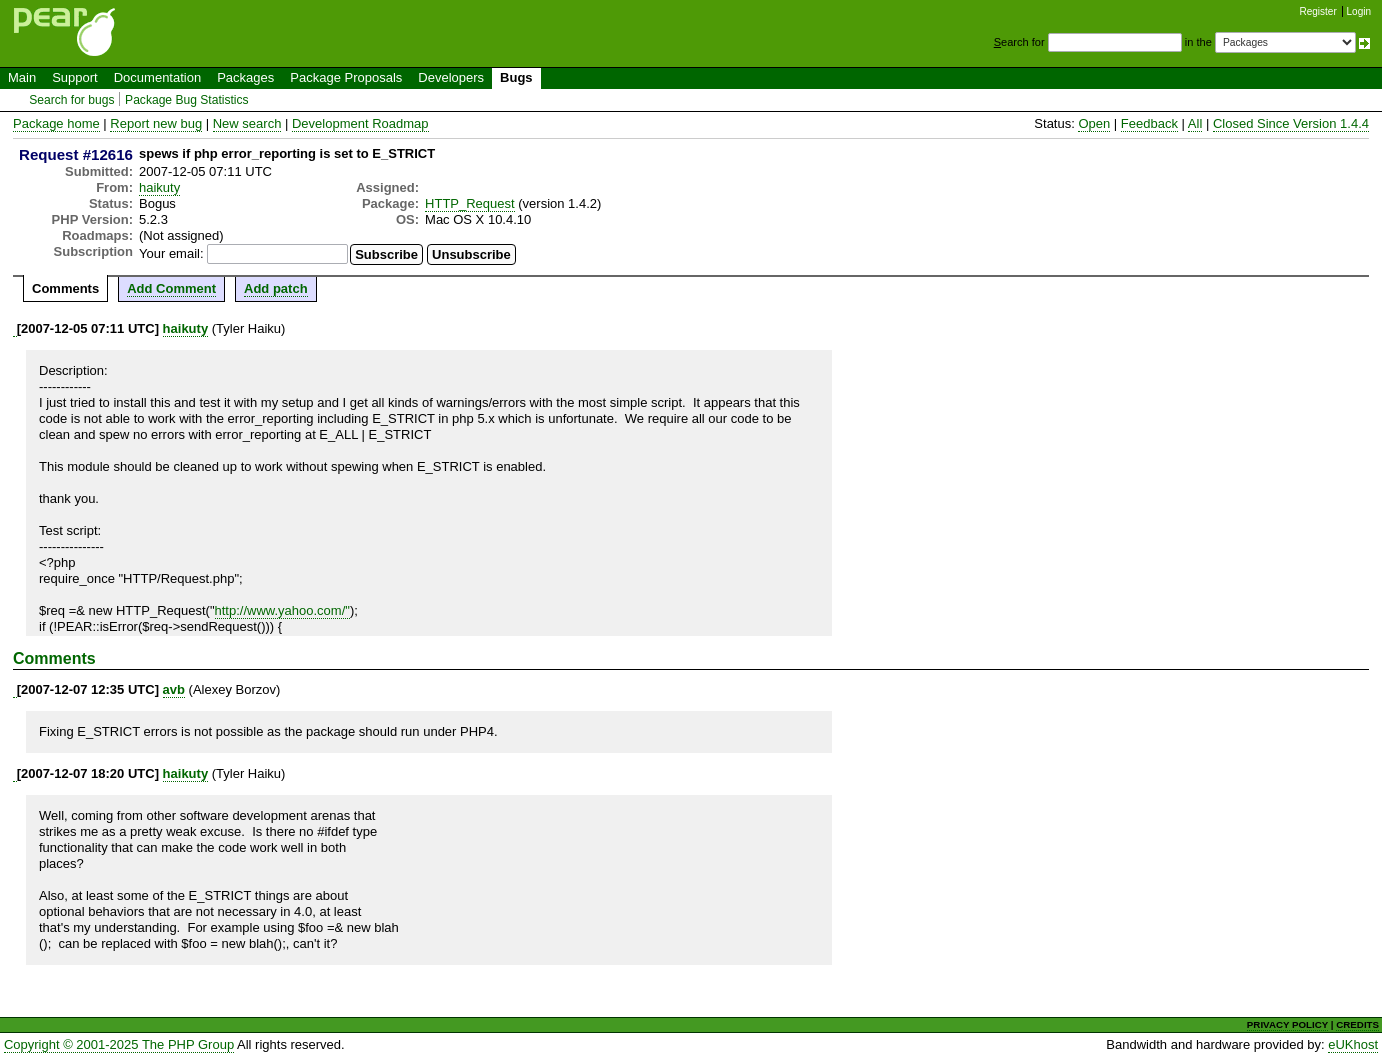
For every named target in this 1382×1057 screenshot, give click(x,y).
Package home (56, 123)
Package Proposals (346, 77)
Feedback (1149, 123)
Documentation (157, 77)
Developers (451, 77)
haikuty (159, 187)
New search (247, 123)
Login (1359, 11)
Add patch (276, 288)
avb (174, 689)
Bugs (516, 77)
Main (22, 77)
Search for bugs (71, 100)
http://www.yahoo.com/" (282, 610)
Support (75, 77)
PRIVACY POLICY (1287, 1024)
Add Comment (171, 288)
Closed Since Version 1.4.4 (1291, 123)
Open (1094, 123)
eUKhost (1353, 1044)
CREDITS (1357, 1024)
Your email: (171, 253)
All (1195, 123)
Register (1318, 11)
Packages (245, 77)
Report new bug (156, 123)
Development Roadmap (360, 123)
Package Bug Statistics (187, 100)
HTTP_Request (470, 203)
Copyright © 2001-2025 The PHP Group (119, 1044)
